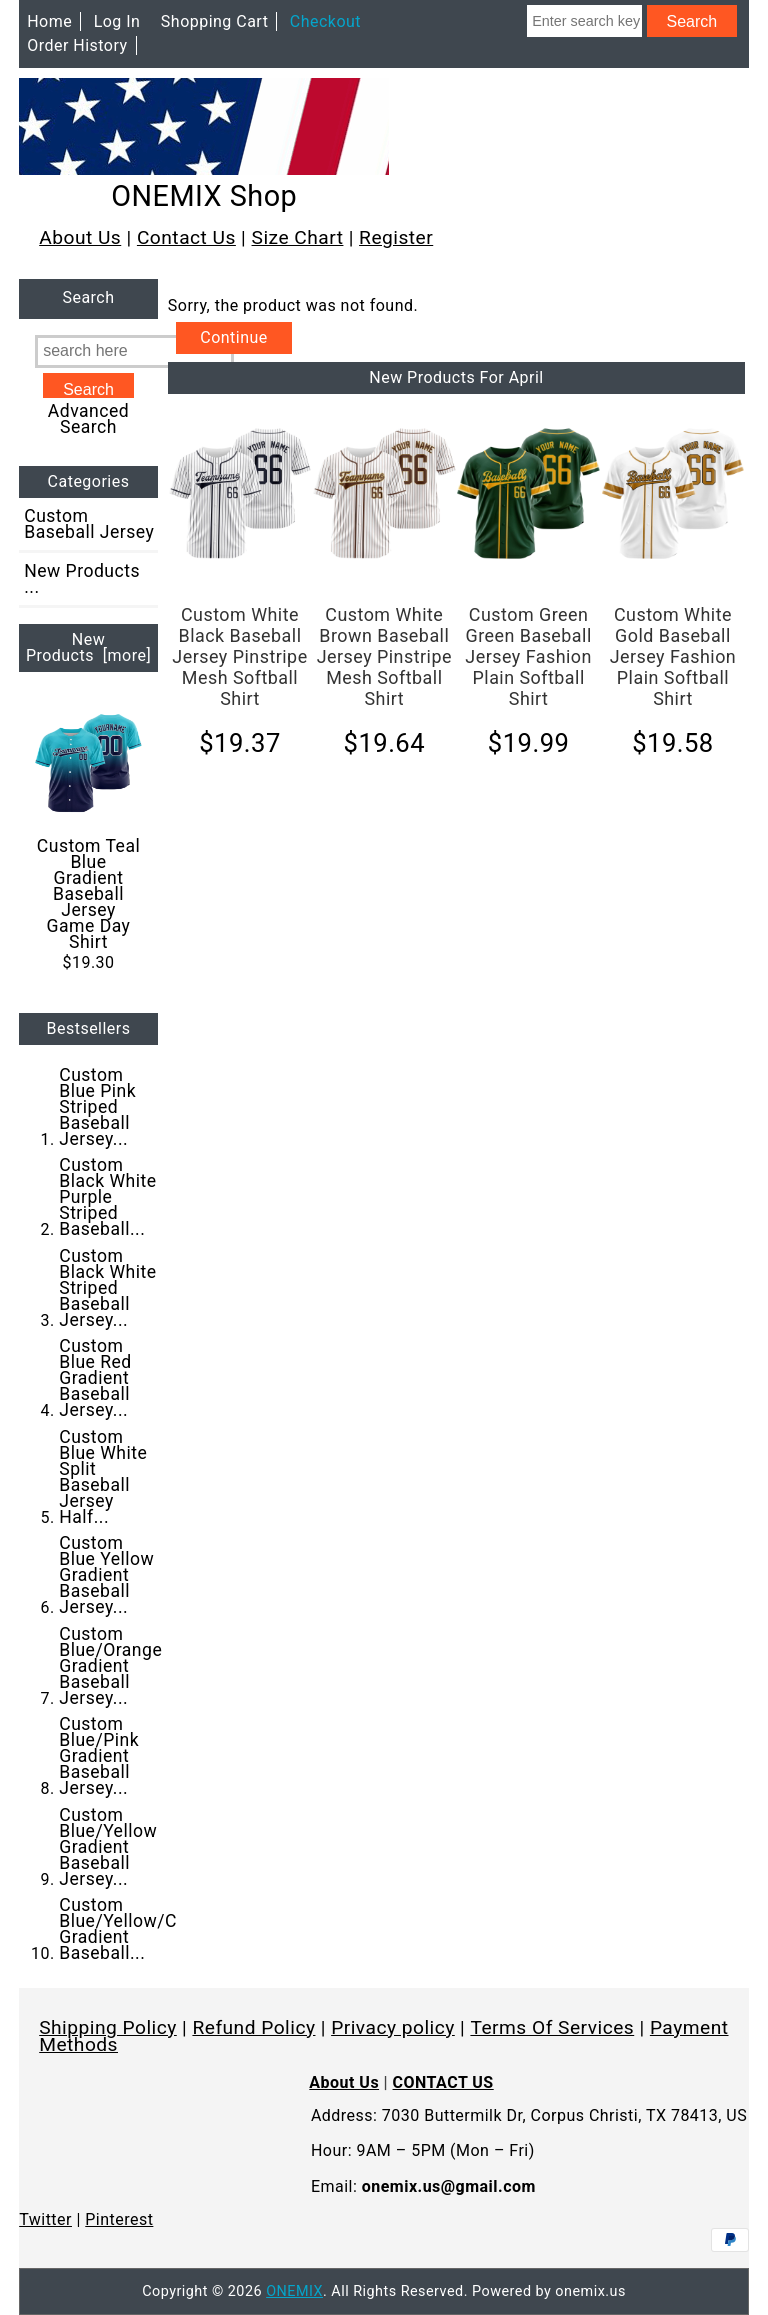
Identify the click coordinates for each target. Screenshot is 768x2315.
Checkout (325, 21)
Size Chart (298, 237)
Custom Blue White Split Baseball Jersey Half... (103, 1477)
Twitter (45, 2219)
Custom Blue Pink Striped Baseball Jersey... (97, 1107)
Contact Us (186, 237)
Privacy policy (393, 2027)
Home (49, 21)
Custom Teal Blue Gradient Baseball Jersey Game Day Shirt (88, 830)
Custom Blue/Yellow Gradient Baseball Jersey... (108, 1847)
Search (88, 298)
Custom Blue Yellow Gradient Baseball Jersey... (106, 1575)
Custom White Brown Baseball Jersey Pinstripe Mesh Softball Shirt (384, 656)
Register (396, 237)
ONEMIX (294, 2291)
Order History (77, 45)
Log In (117, 21)
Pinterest (119, 2219)
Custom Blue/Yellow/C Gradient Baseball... (118, 1929)
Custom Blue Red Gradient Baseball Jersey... (95, 1378)
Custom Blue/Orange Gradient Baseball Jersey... (110, 1666)
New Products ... (82, 579)
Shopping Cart (215, 21)
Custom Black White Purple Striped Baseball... (107, 1197)
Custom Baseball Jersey (89, 524)
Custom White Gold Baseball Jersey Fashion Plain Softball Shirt (673, 656)
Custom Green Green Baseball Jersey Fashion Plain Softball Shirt (528, 656)
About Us (80, 237)
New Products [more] (88, 647)
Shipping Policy (108, 2027)
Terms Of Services (552, 2027)
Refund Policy (253, 2027)
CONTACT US (443, 2082)
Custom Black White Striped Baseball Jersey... (107, 1288)
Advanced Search (88, 419)
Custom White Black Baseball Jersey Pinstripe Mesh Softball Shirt (239, 656)
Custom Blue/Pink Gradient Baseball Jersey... (99, 1756)
